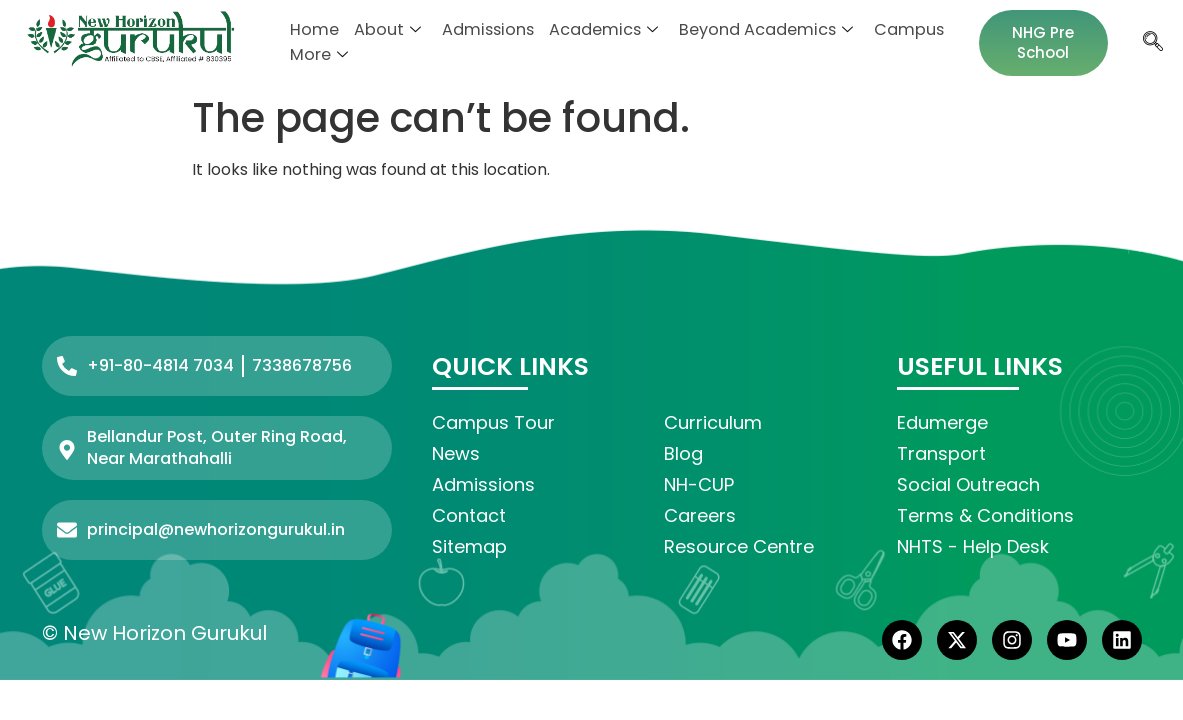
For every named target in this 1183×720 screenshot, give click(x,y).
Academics (588, 30)
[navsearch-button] (1151, 43)
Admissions (478, 30)
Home (312, 30)
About (382, 30)
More (318, 55)
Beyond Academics (745, 30)
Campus (882, 30)
